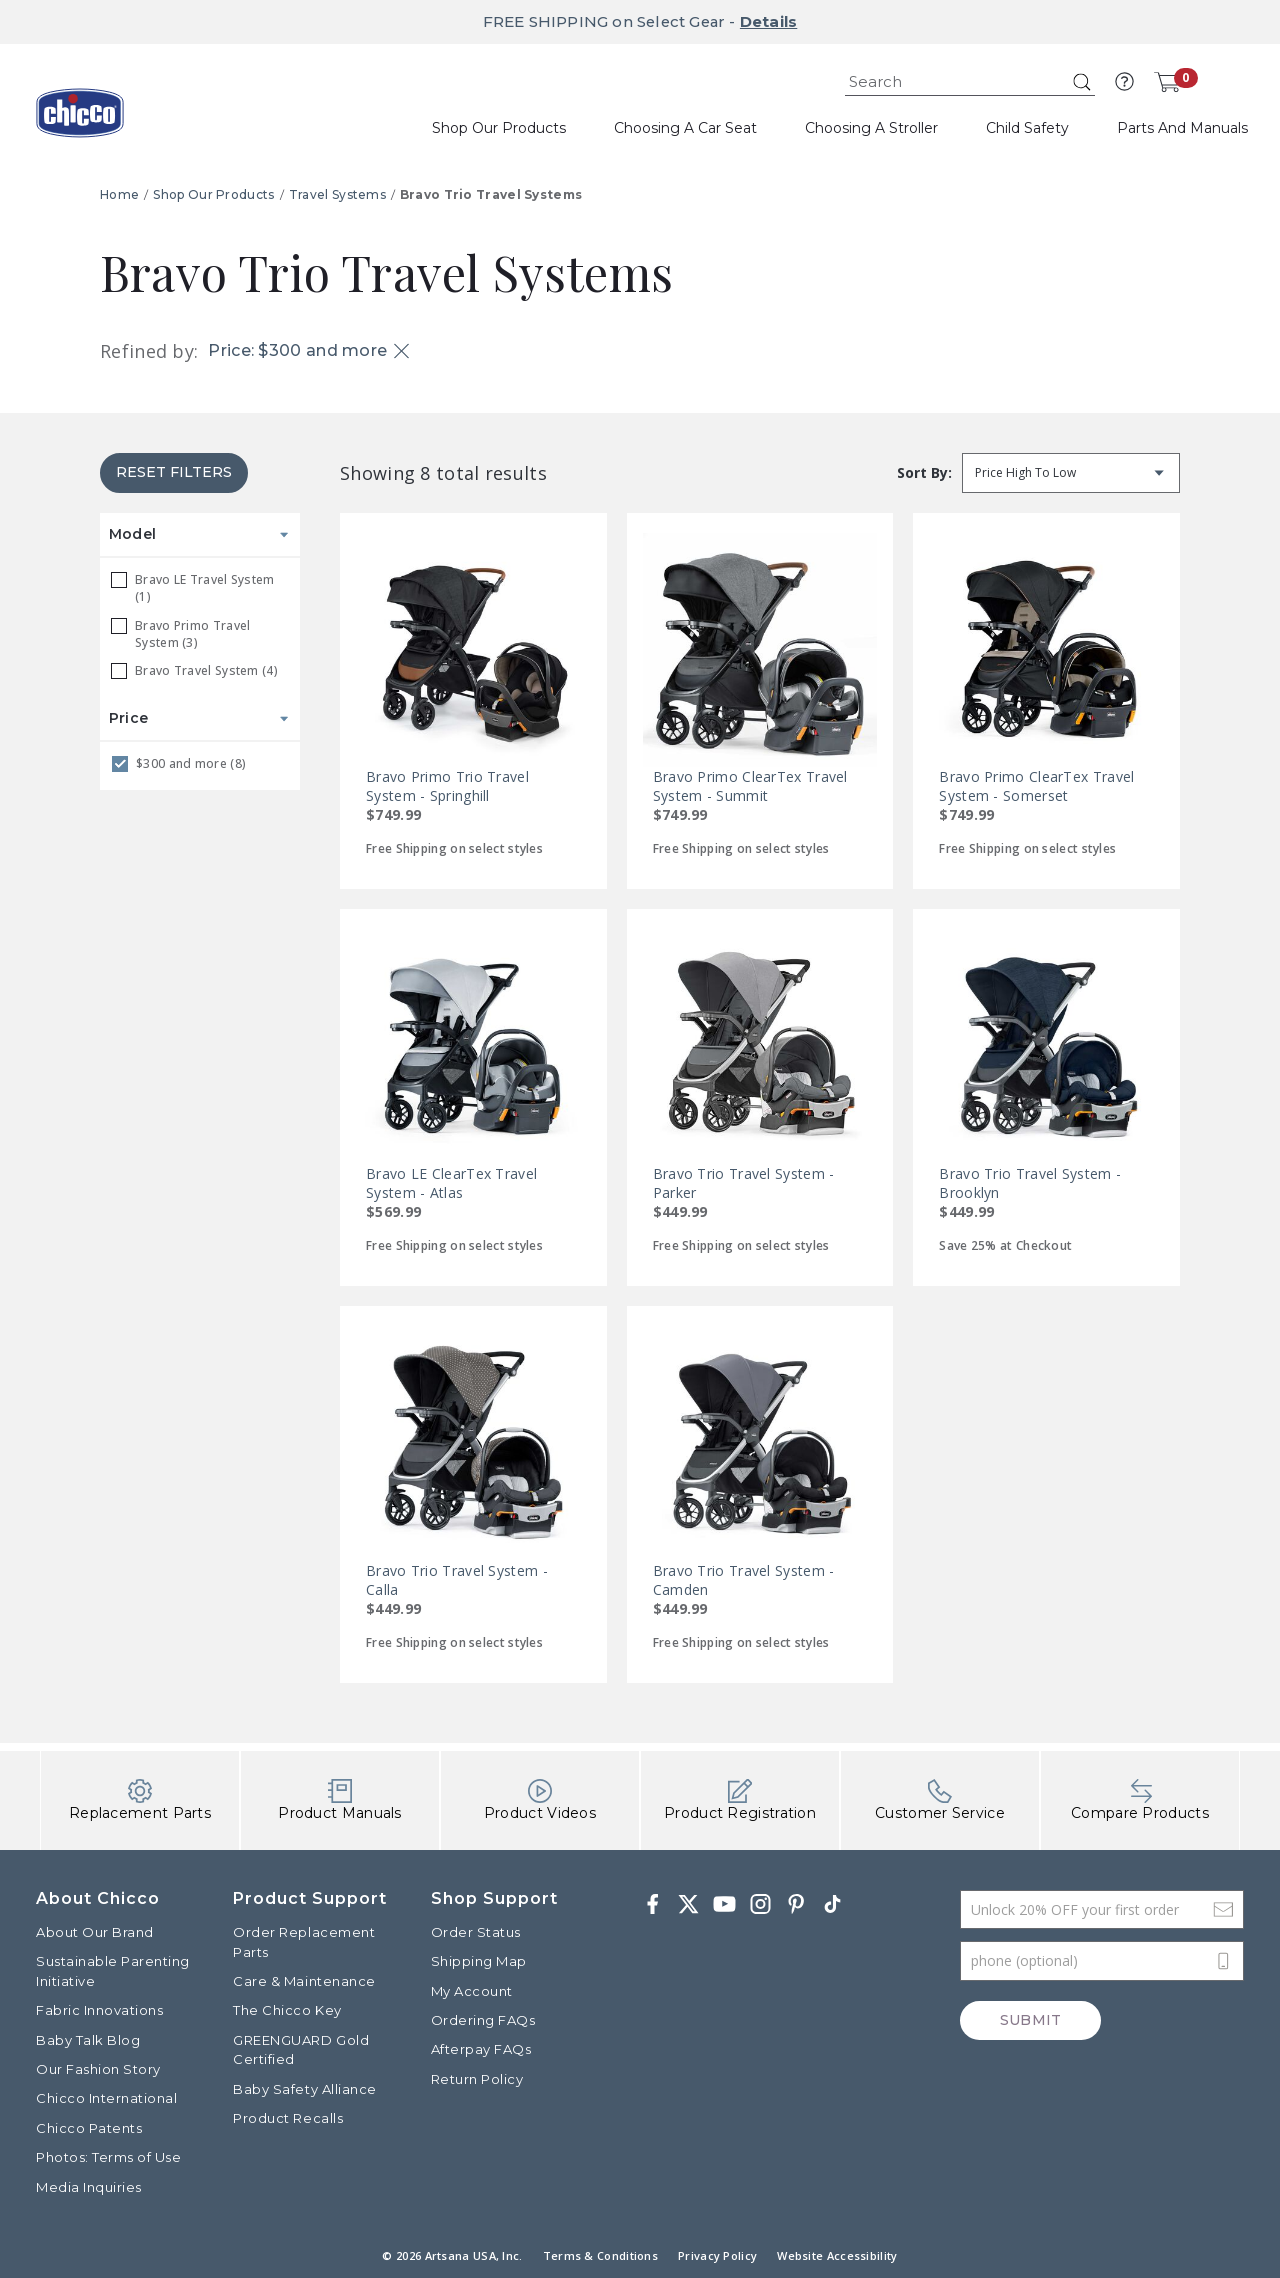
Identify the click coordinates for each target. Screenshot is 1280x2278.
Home (119, 194)
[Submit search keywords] (1082, 82)
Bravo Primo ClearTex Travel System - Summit (750, 786)
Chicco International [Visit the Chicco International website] (106, 2099)
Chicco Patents (89, 2128)
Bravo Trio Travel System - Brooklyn (1030, 1183)
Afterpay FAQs (481, 2050)
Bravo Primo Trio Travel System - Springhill (447, 786)
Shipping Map (479, 1962)
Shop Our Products (213, 194)
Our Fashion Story (98, 2069)
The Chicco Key (287, 2010)
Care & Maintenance (304, 1981)
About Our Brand (95, 1932)
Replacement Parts (140, 1800)
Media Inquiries (89, 2187)
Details (770, 21)
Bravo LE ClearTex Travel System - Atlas (451, 1183)
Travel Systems (337, 194)
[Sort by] (1071, 473)
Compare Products (1140, 1800)
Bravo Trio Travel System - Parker (744, 1183)
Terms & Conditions (600, 2255)
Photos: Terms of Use (108, 2157)
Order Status (476, 1932)
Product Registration (740, 1800)
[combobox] (970, 82)
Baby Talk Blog (88, 2040)
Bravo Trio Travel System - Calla (457, 1580)
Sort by (922, 472)
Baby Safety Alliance (304, 2089)
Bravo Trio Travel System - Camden (744, 1580)
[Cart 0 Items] (1167, 82)
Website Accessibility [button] (837, 2255)
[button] (1124, 82)
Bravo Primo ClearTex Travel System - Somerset (1036, 786)
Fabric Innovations (99, 2010)
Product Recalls (288, 2118)
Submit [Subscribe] (1030, 2021)
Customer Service (940, 1800)
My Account (472, 1991)
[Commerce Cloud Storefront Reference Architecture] (80, 120)
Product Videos (540, 1800)
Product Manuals (340, 1800)
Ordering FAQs (483, 2020)
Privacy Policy (717, 2255)
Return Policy (477, 2079)
